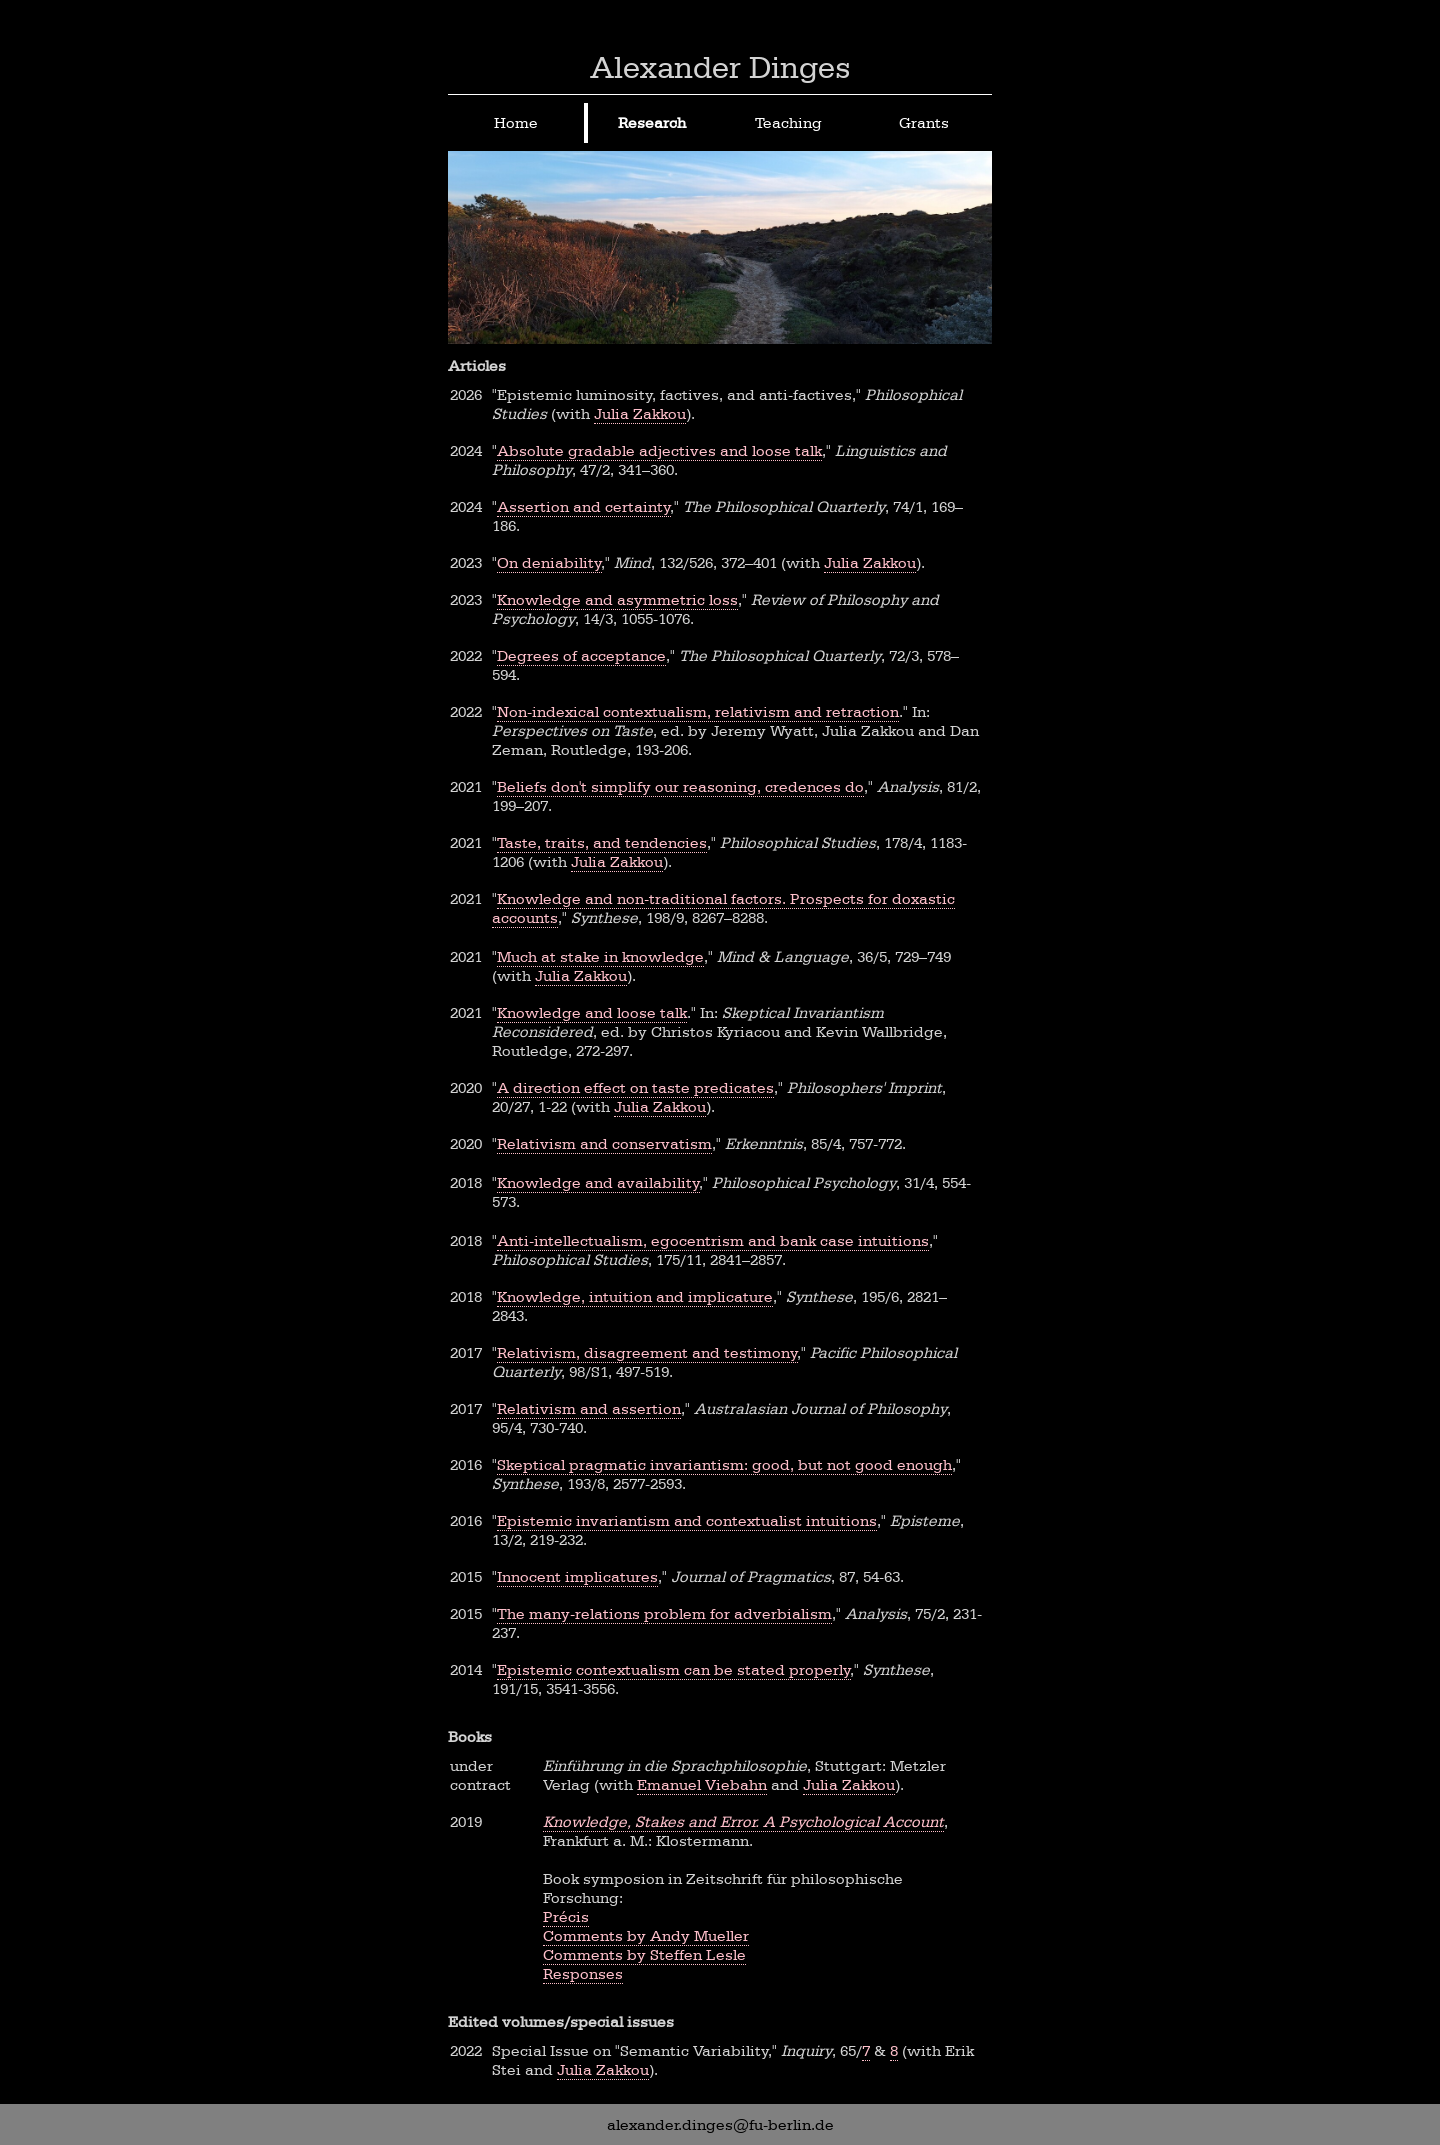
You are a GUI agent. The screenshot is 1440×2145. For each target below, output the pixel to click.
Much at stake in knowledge (600, 956)
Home (516, 122)
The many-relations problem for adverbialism (664, 1613)
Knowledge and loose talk (592, 1012)
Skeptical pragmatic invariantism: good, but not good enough (724, 1464)
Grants (924, 122)
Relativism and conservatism (604, 1143)
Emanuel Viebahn (702, 1784)
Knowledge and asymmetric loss (617, 599)
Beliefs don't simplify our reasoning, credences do (680, 786)
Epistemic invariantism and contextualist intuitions (687, 1520)
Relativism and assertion (589, 1408)
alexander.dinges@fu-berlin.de (720, 2124)
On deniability (549, 562)
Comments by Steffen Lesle (644, 1954)
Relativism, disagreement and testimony (647, 1352)
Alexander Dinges (720, 67)
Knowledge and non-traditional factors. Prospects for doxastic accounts (723, 908)
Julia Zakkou (640, 413)
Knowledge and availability (598, 1182)
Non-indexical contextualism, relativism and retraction (698, 711)
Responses (583, 1973)
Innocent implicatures (577, 1576)
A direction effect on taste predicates (635, 1087)
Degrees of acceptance (581, 655)
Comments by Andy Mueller (646, 1935)
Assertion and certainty (584, 506)
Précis (566, 1916)
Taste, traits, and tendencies (602, 842)
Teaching (788, 122)
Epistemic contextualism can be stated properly (674, 1669)
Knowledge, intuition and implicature (635, 1296)
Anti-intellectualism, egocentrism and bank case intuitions (713, 1240)
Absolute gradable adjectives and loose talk (659, 450)
